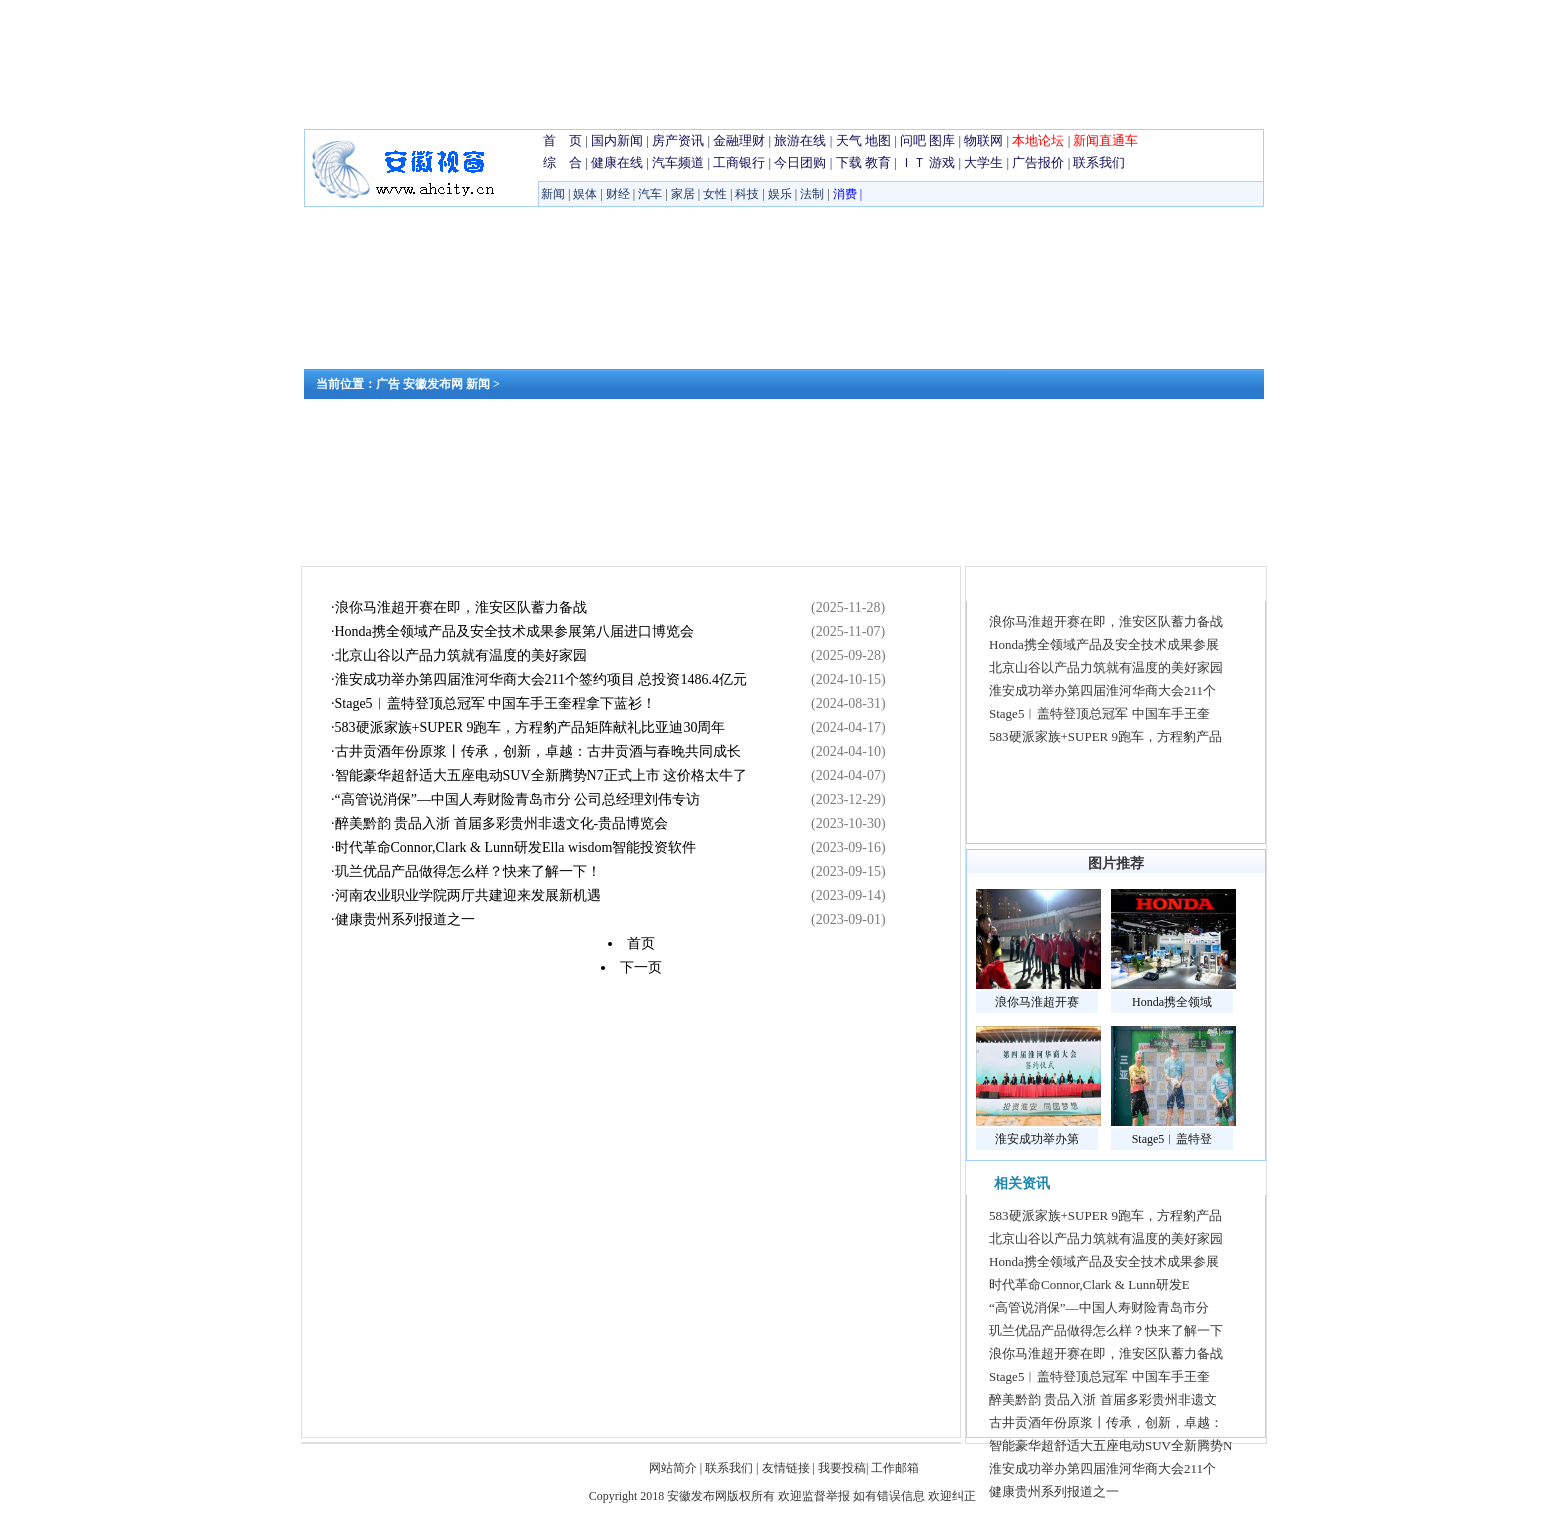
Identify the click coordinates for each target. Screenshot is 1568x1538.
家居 (683, 194)
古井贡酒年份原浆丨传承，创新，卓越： (1106, 1422)
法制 (812, 194)
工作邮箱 (895, 1468)
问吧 (913, 140)
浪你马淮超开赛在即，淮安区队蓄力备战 (461, 607)
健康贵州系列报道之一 (405, 919)
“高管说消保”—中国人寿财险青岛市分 (1099, 1307)
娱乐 (780, 194)
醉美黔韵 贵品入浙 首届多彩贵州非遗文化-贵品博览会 (502, 823)
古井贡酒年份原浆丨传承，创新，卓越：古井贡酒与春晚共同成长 (538, 751)
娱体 (585, 194)
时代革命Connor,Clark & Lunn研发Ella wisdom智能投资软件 (516, 847)
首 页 (562, 140)
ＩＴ (913, 162)
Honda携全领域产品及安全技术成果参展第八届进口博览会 (514, 631)
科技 (747, 194)
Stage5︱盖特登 (1172, 1139)
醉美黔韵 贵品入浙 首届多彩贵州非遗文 (1103, 1399)
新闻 (553, 194)
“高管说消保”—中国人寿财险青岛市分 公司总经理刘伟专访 (518, 799)
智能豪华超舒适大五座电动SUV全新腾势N (1110, 1445)
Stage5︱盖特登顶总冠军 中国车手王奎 (1099, 713)
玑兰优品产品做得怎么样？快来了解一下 (1106, 1330)
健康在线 (617, 162)
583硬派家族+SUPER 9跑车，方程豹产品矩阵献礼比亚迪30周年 (530, 727)
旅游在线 (800, 140)
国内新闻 (617, 140)
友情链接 (786, 1468)
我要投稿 (842, 1468)
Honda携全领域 (1172, 1002)
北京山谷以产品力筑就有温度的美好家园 (461, 655)
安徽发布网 (433, 384)
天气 (849, 140)
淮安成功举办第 (1037, 1139)
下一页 (641, 967)
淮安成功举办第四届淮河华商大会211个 (1102, 690)
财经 (618, 194)
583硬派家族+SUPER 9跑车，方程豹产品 (1105, 736)
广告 (388, 384)
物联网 (983, 140)
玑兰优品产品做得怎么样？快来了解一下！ (468, 871)
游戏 (942, 162)
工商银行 (739, 162)
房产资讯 (678, 140)
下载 (849, 162)
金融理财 (739, 140)
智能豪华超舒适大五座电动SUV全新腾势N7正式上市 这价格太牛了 (541, 775)
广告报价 (1038, 162)
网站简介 (674, 1468)
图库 (942, 140)
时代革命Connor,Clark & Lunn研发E (1089, 1284)
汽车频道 (678, 162)
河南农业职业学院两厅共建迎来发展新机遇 (468, 895)
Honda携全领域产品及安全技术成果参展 (1104, 644)
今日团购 (800, 162)
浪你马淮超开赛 (1037, 1002)
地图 (878, 140)
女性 (715, 194)
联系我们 (1099, 162)
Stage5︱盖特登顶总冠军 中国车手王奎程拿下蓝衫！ (496, 703)
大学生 (983, 162)
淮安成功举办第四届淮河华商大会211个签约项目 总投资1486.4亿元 (541, 679)
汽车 (650, 194)
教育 (878, 162)
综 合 (562, 162)
